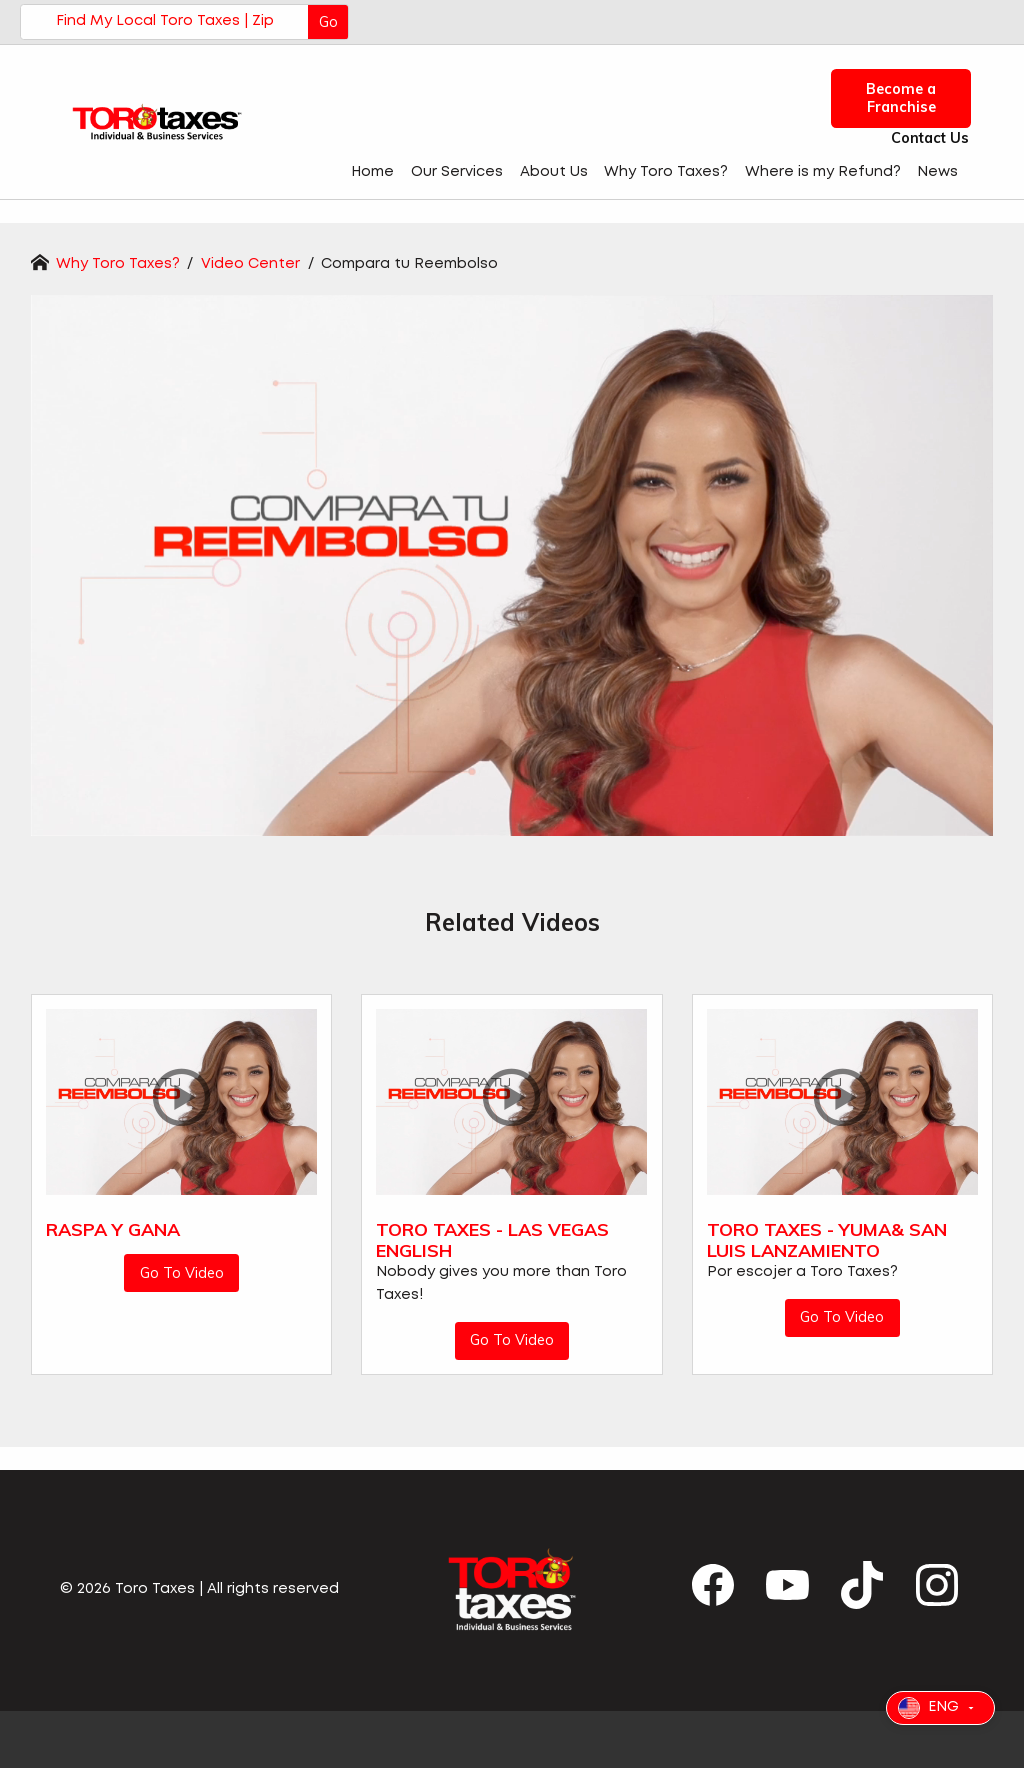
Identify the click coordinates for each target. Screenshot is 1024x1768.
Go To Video (182, 1273)
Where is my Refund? (823, 172)
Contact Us (925, 138)
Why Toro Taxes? (666, 172)
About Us (554, 172)
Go (328, 22)
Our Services (457, 172)
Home (372, 172)
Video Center (252, 264)
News (937, 172)
